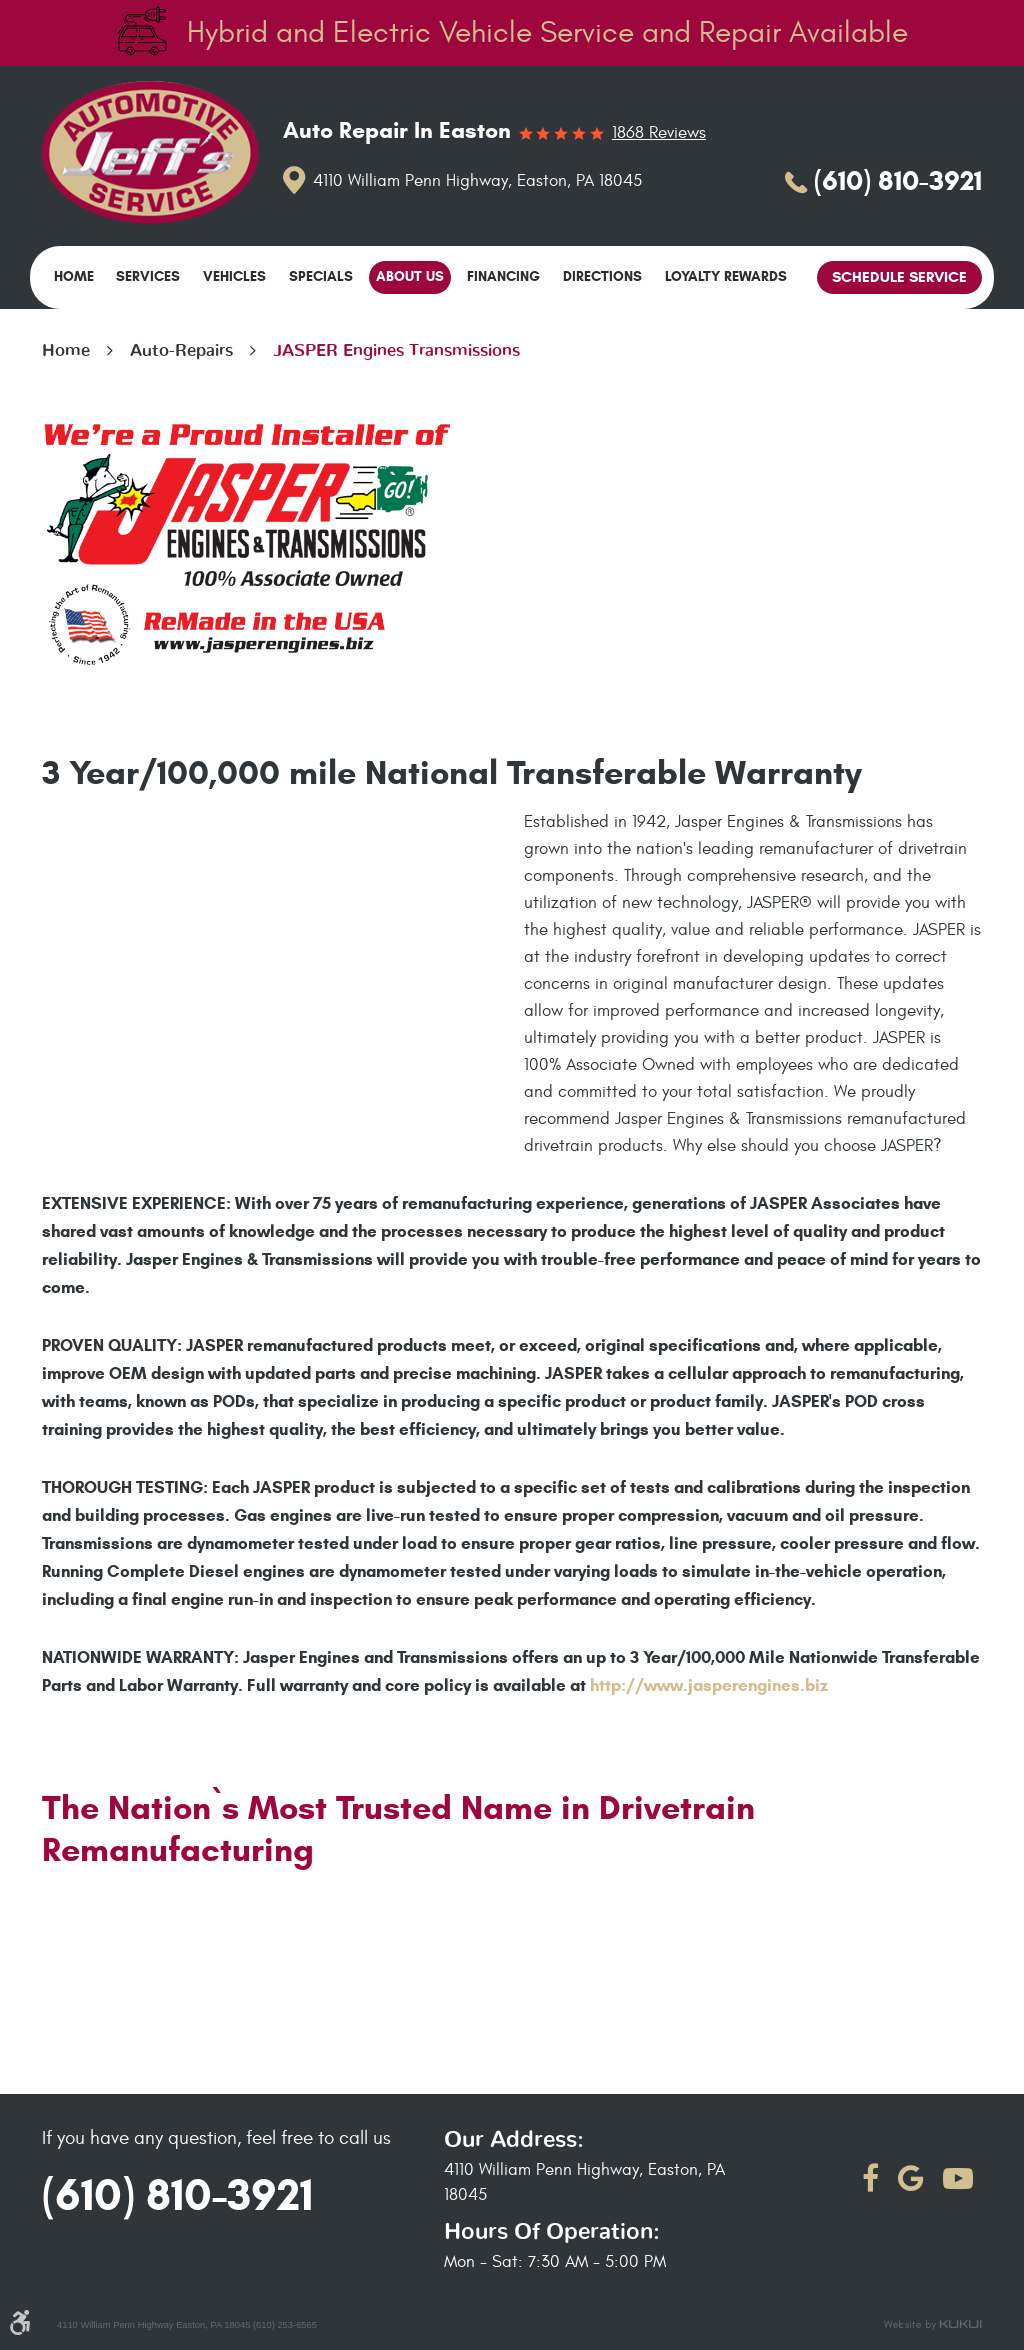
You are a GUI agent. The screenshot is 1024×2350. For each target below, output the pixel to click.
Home (74, 276)
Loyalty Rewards (726, 276)
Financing (503, 276)
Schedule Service (899, 277)
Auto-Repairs (181, 351)
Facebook (870, 2179)
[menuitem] (74, 277)
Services (148, 276)
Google (911, 2179)
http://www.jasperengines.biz (709, 1685)
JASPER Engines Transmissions (396, 351)
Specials (321, 276)
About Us (410, 276)
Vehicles (234, 276)
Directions (602, 276)
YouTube (958, 2179)
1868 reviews (659, 133)
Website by (933, 2325)
